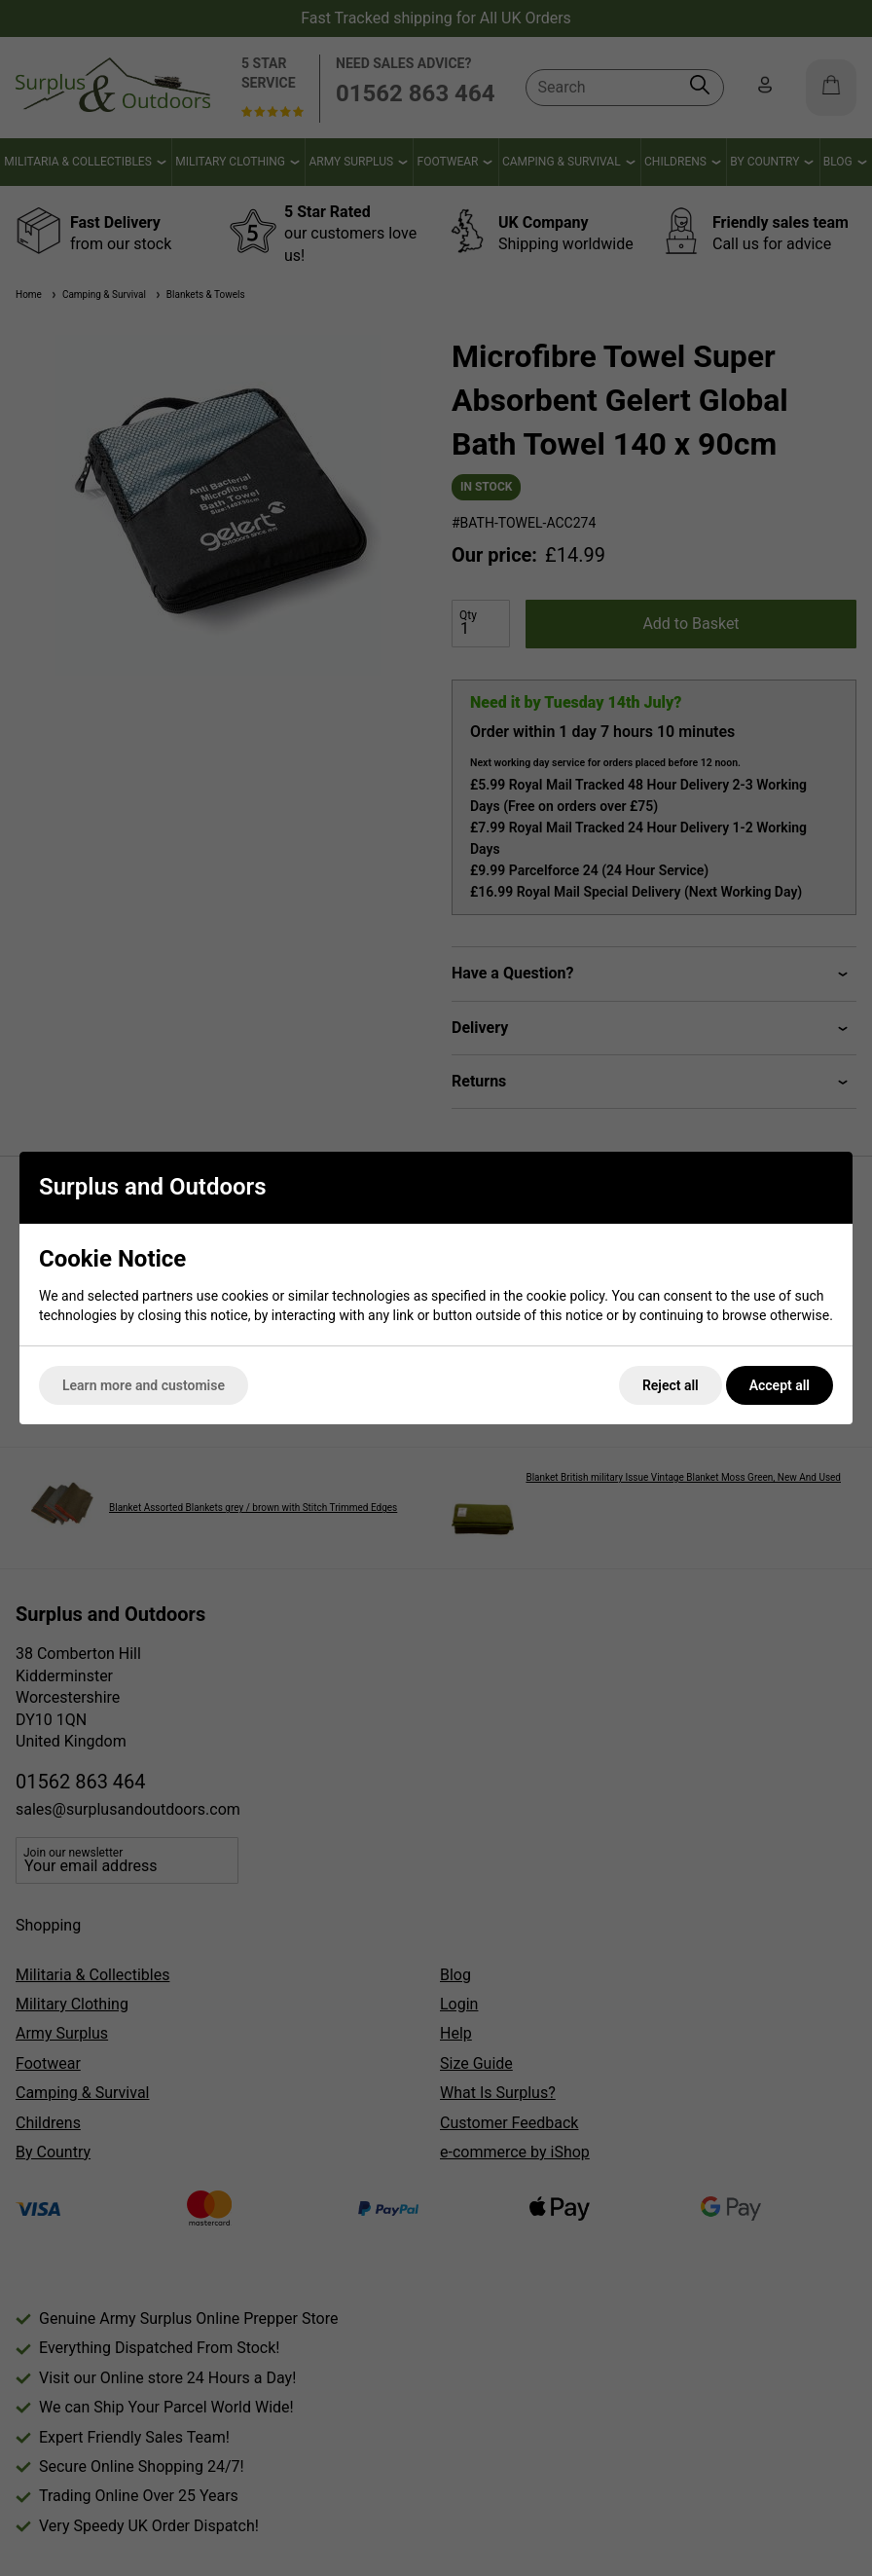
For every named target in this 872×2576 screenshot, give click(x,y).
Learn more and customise (143, 1385)
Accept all (779, 1385)
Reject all (670, 1385)
